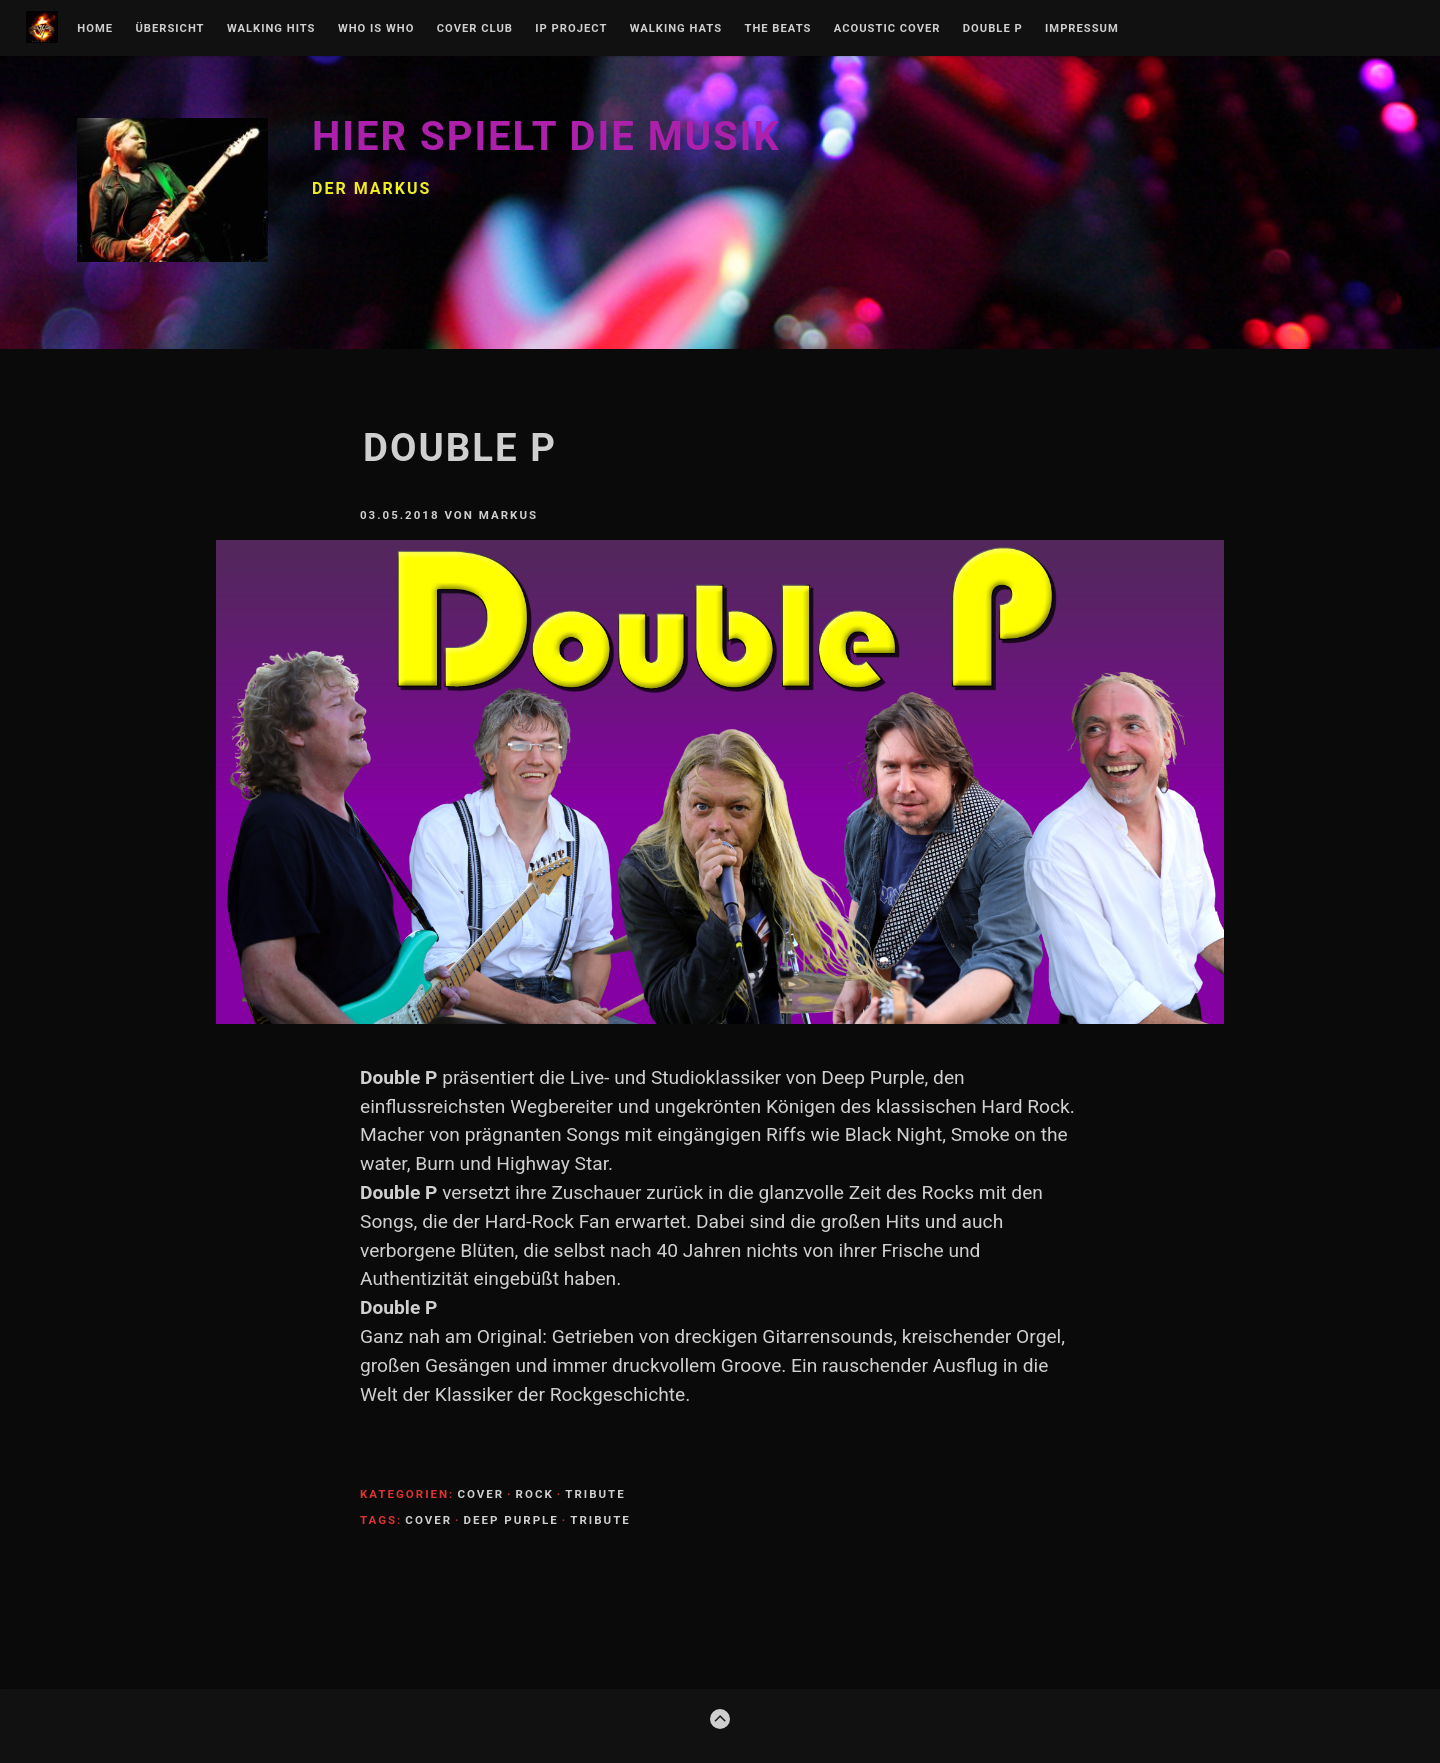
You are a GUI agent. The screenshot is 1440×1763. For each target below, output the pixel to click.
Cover (480, 1494)
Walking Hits (271, 29)
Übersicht (169, 29)
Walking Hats (676, 29)
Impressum (1082, 29)
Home (95, 29)
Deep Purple (511, 1520)
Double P (993, 29)
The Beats (777, 29)
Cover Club (475, 29)
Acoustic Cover (887, 29)
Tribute (595, 1494)
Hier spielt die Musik (546, 136)
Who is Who (376, 29)
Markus (508, 515)
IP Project (571, 29)
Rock (535, 1494)
